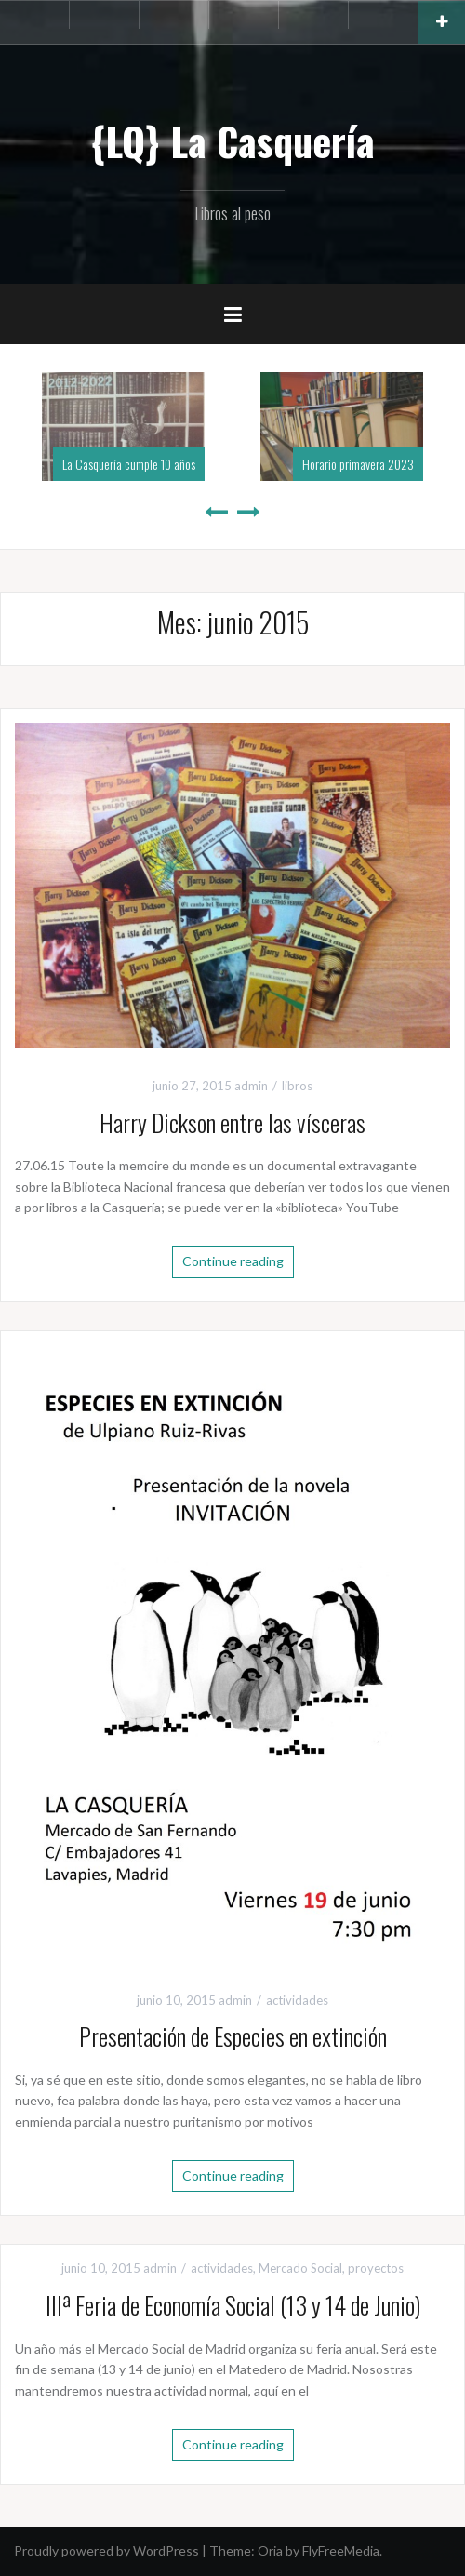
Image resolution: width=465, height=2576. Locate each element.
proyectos (376, 2268)
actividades (297, 2000)
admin (251, 1085)
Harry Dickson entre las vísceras (232, 1122)
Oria (270, 2550)
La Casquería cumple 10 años (128, 464)
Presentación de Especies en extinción (233, 2036)
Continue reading (233, 1261)
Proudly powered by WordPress (106, 2550)
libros (297, 1085)
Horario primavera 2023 (358, 464)
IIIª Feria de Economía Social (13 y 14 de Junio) (233, 2305)
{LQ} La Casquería (232, 140)
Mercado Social (300, 2268)
